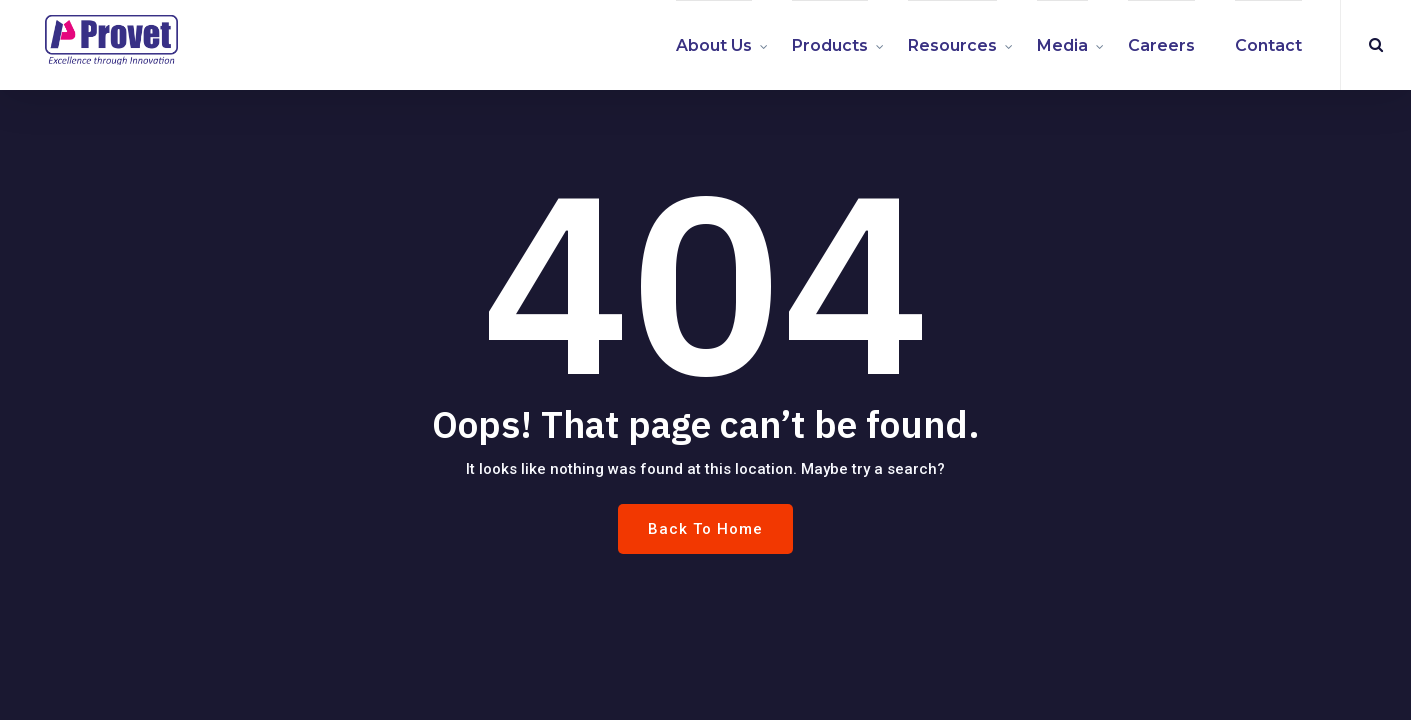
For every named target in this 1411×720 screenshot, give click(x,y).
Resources (952, 45)
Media (1062, 45)
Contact (1268, 45)
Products (830, 45)
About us (714, 45)
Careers (1161, 45)
